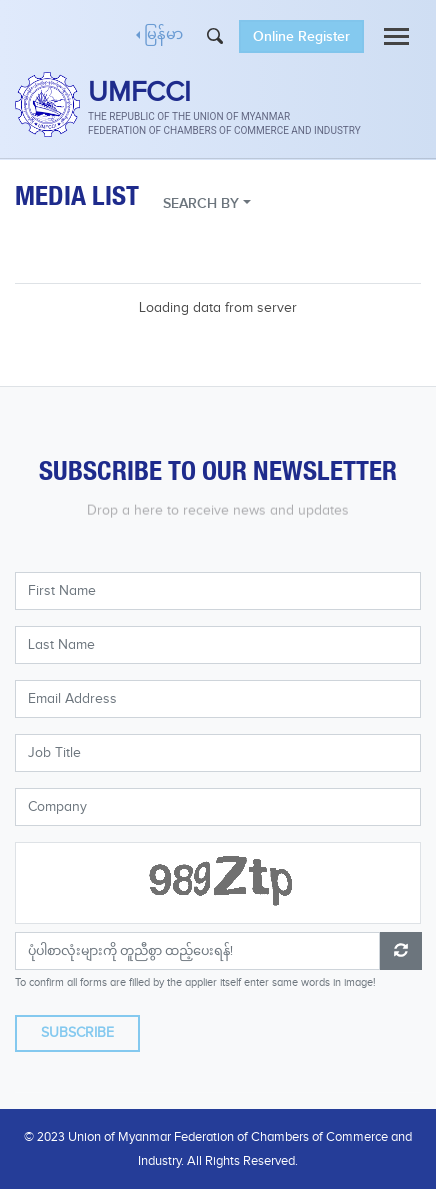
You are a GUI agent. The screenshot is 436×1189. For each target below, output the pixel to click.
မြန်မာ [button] (163, 35)
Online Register (301, 36)
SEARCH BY (201, 203)
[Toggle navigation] (396, 36)
